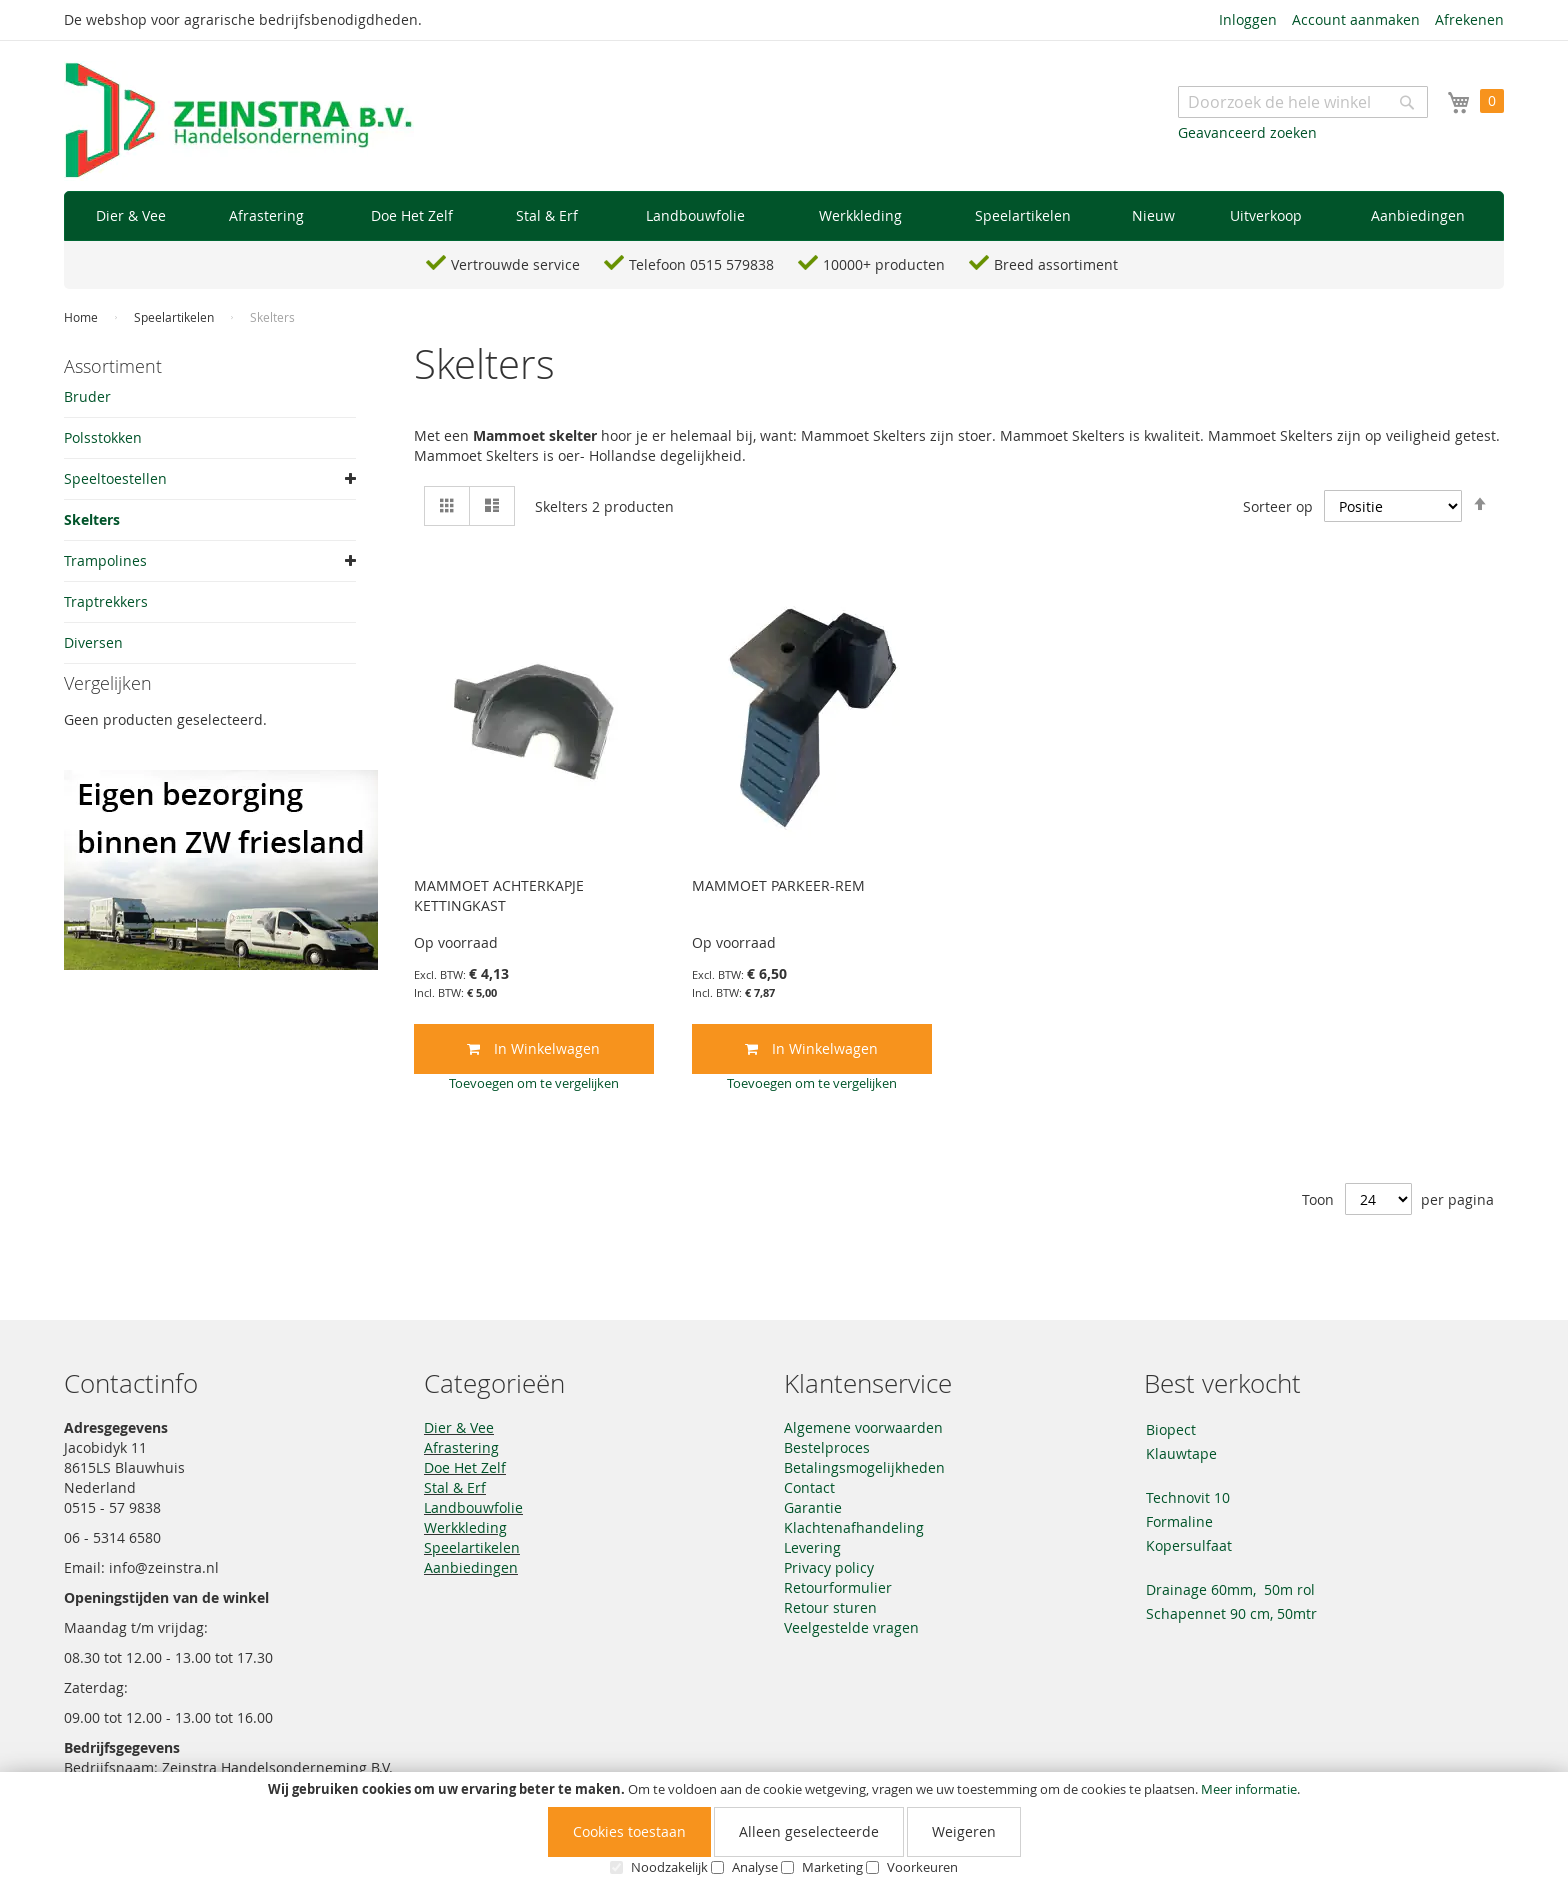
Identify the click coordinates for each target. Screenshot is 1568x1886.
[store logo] (239, 121)
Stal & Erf (455, 1487)
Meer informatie (1249, 1789)
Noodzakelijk (669, 1867)
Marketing (832, 1867)
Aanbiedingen (471, 1567)
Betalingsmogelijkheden (864, 1467)
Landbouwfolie (473, 1507)
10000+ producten (884, 264)
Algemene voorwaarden (863, 1427)
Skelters (92, 519)
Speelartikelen (175, 317)
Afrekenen (1469, 19)
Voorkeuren (922, 1867)
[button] (534, 1083)
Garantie (813, 1507)
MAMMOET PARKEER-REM (778, 885)
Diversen (93, 642)
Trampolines (105, 560)
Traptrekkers (106, 601)
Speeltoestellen (115, 478)
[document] (784, 1829)
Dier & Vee (459, 1427)
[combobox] (1303, 102)
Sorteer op (1278, 506)
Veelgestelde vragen (851, 1627)
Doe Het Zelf (465, 1467)
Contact (809, 1487)
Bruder (87, 396)
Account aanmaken (1356, 19)
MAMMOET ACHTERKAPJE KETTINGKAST (499, 895)
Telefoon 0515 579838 (701, 264)
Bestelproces (827, 1447)
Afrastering (461, 1447)
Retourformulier (838, 1587)
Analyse (755, 1867)
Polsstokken (103, 437)
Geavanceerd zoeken (1247, 132)
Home (82, 317)
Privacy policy (829, 1567)
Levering (812, 1547)
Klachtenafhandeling (854, 1527)
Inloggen (1248, 19)
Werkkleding (465, 1527)
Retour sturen (830, 1607)
